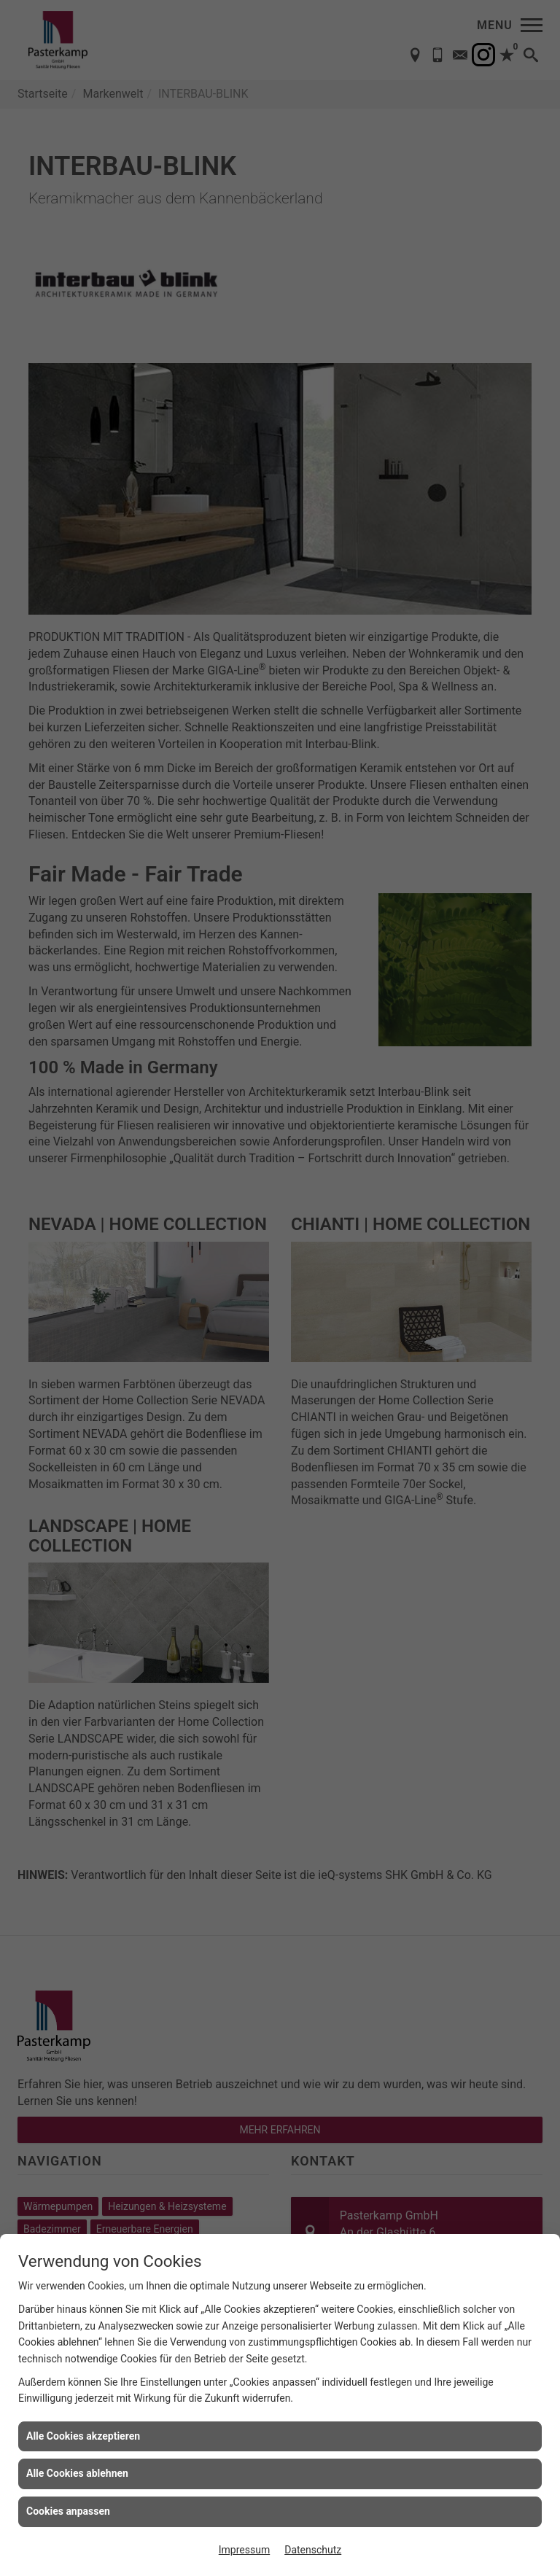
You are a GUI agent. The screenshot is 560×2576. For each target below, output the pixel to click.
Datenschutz (312, 2550)
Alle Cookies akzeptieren (83, 2436)
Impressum (244, 2550)
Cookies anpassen (68, 2511)
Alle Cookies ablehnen (77, 2473)
